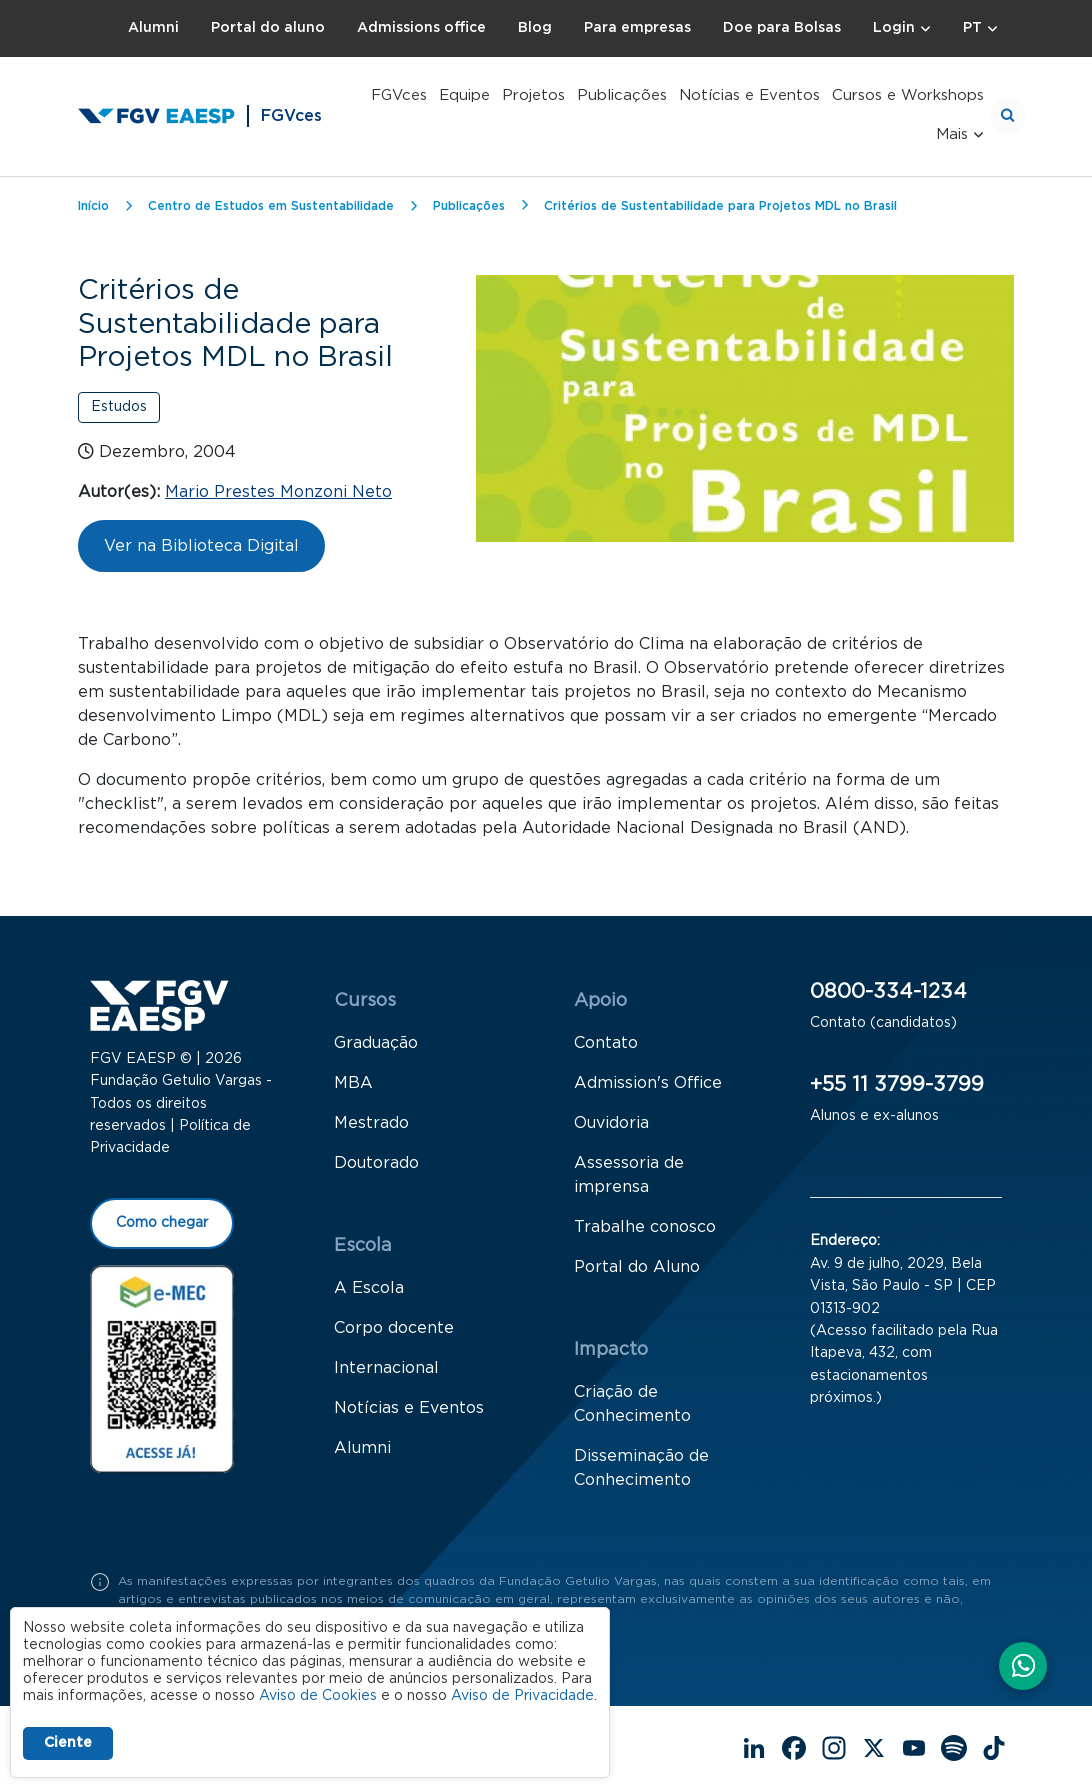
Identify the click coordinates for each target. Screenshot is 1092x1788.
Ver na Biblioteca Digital (201, 546)
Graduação (376, 1043)
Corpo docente (394, 1328)
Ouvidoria (611, 1123)
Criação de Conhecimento (632, 1404)
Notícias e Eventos (749, 95)
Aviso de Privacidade (522, 1696)
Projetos (533, 95)
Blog (535, 28)
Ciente (68, 1743)
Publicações (622, 95)
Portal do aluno (268, 28)
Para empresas (637, 28)
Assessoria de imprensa (629, 1175)
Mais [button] (952, 134)
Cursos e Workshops (908, 95)
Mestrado (371, 1123)
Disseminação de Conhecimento (641, 1468)
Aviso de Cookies (318, 1696)
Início (93, 206)
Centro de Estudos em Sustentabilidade (271, 206)
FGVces (399, 95)
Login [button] (894, 28)
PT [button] (972, 28)
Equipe (464, 95)
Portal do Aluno (637, 1267)
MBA (353, 1083)
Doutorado (376, 1163)
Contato (606, 1043)
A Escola (369, 1288)
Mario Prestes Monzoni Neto (278, 492)
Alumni (153, 28)
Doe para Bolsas (782, 28)
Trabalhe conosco (645, 1227)
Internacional (386, 1368)
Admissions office (421, 28)
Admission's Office (648, 1083)
